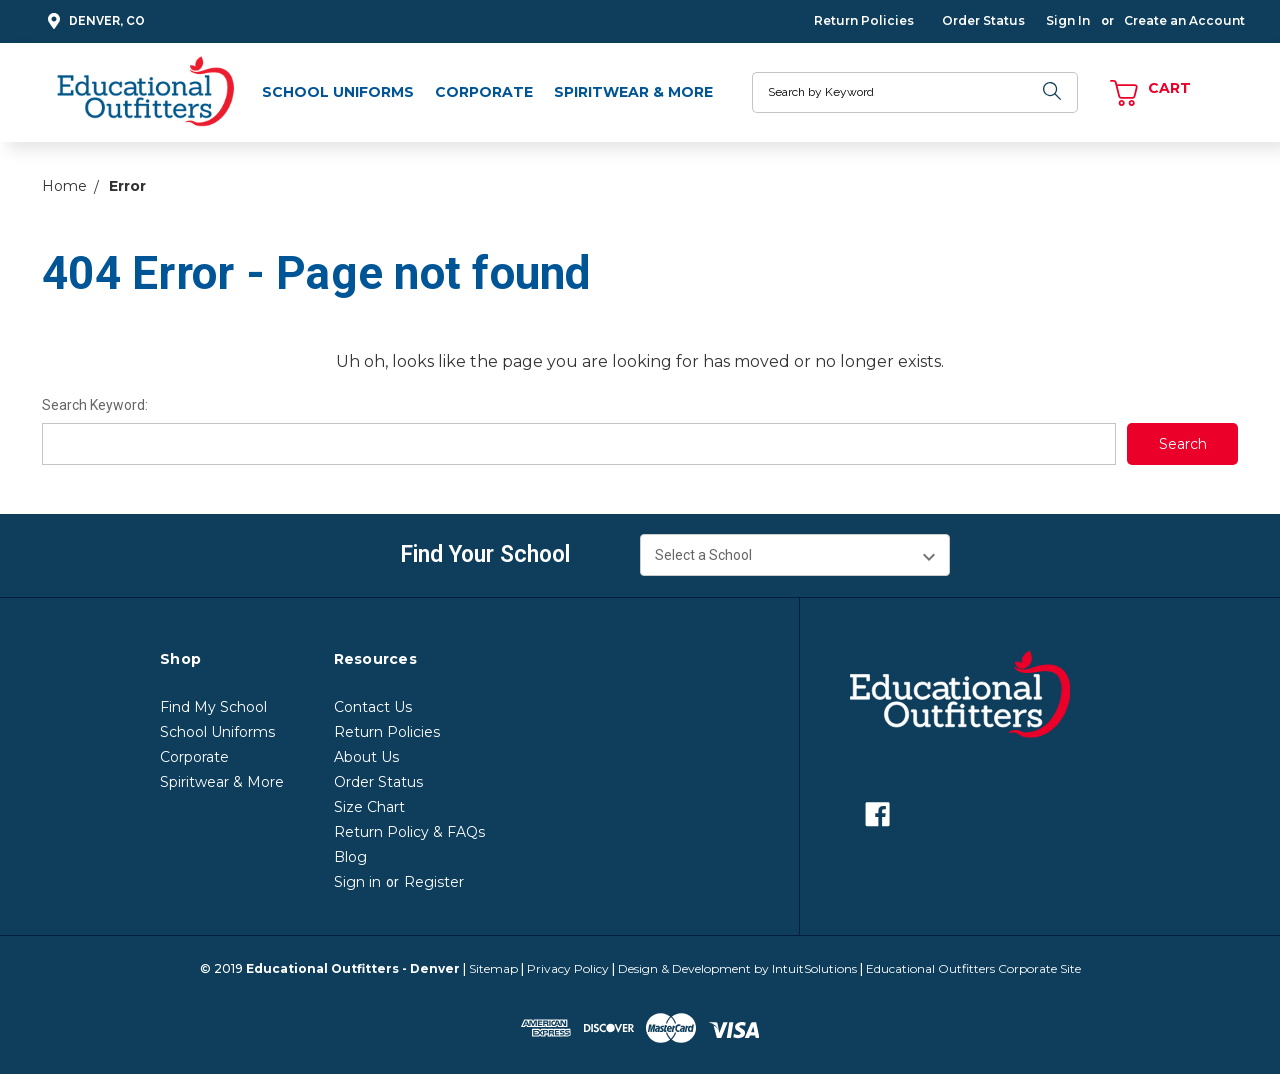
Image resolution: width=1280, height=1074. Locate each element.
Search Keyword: (95, 405)
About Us (366, 757)
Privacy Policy (568, 968)
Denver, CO (93, 21)
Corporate (484, 92)
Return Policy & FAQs (409, 832)
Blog (350, 857)
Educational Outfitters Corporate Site (973, 968)
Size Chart (369, 807)
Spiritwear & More (633, 92)
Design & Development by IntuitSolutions (737, 968)
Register (434, 882)
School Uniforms (338, 92)
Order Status (983, 20)
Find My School (213, 707)
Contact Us (373, 707)
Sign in (357, 882)
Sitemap (493, 968)
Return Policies (864, 20)
